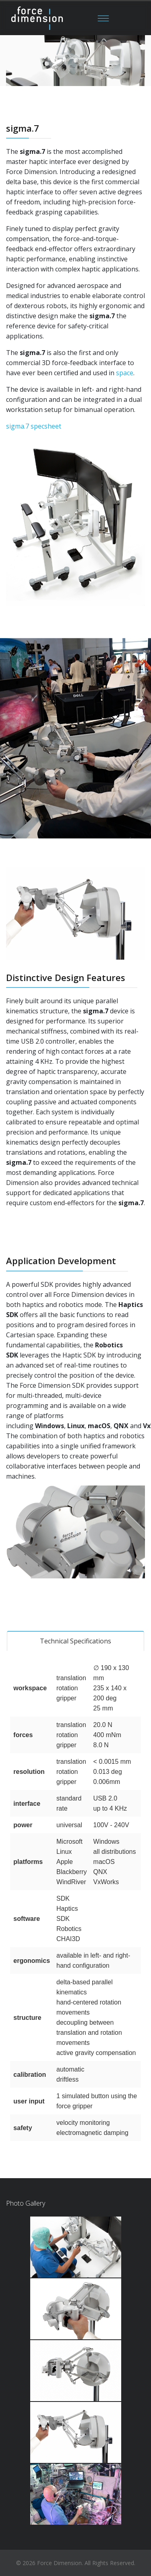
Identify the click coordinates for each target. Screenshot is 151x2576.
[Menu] (103, 18)
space (124, 372)
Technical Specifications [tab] (75, 1641)
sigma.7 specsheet (33, 426)
